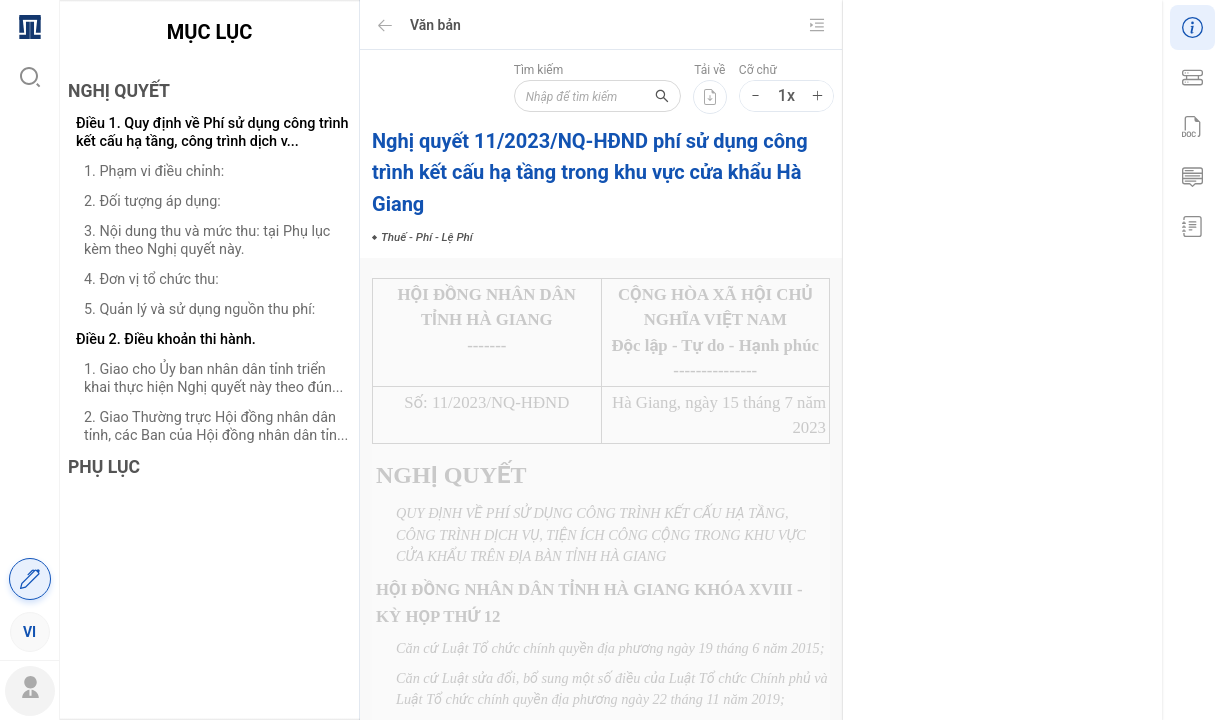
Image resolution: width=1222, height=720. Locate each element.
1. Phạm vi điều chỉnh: (154, 171)
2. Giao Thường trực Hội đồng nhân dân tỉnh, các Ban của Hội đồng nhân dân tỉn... (216, 426)
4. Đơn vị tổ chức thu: (151, 279)
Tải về (709, 70)
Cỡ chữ (758, 70)
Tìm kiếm (526, 70)
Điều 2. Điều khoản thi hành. (166, 339)
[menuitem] (29, 25)
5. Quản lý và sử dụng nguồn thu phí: (199, 309)
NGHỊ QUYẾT (119, 91)
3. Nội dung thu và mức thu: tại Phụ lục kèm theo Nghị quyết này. (207, 240)
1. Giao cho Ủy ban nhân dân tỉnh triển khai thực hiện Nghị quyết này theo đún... (213, 378)
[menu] (29, 328)
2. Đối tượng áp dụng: (152, 201)
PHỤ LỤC (104, 467)
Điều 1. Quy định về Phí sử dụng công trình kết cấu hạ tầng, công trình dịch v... (212, 132)
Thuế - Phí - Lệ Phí (976, 645)
